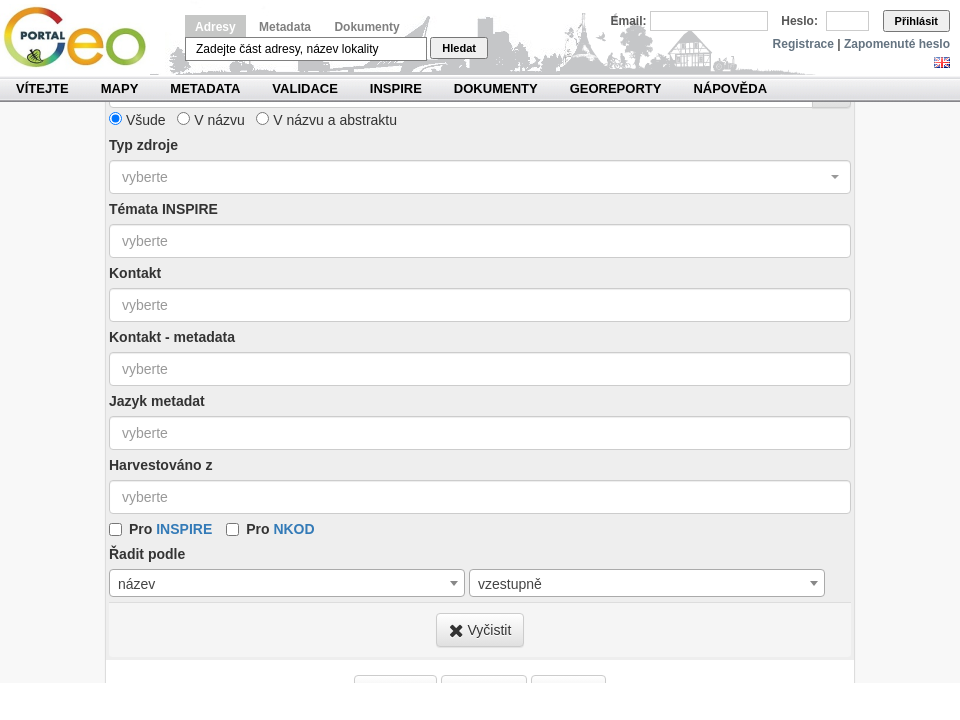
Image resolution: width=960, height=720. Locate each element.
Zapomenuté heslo (897, 44)
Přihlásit (916, 21)
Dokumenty (366, 27)
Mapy (120, 88)
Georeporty (616, 88)
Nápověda (730, 88)
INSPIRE (396, 88)
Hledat (459, 48)
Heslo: (799, 21)
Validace (304, 88)
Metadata (285, 27)
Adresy (215, 27)
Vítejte (42, 88)
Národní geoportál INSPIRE (82, 37)
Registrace (803, 44)
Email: (629, 21)
